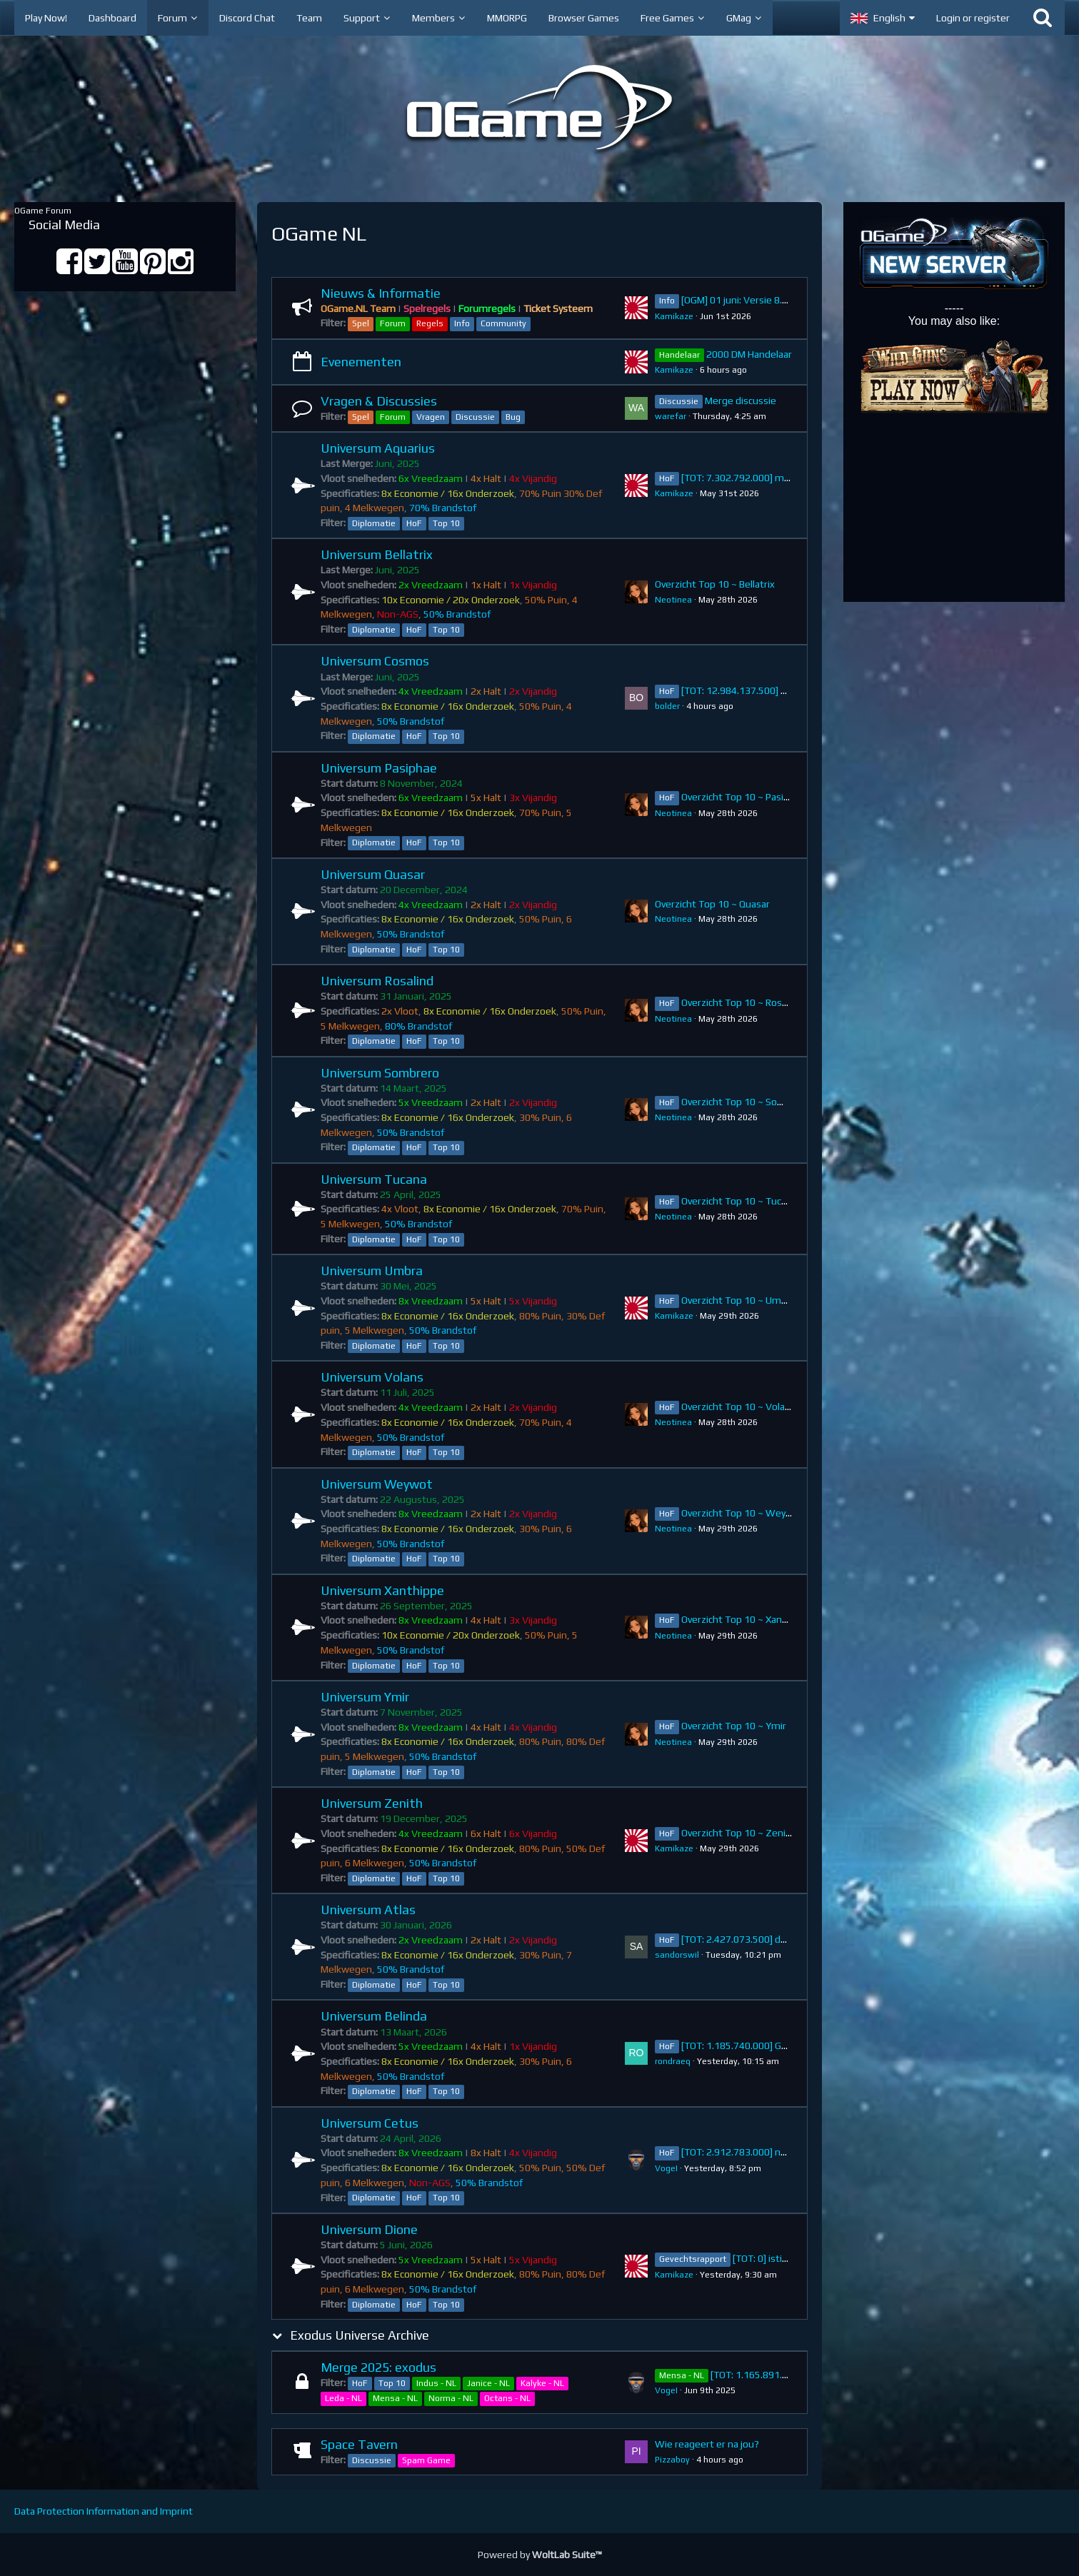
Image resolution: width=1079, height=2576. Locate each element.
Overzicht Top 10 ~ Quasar (712, 904)
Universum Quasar (373, 874)
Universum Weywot (377, 1483)
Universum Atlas (368, 1909)
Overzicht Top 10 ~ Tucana (739, 1201)
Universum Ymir (365, 1696)
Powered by (540, 2554)
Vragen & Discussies (379, 400)
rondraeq (673, 2061)
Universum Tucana (374, 1179)
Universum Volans (372, 1376)
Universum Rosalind (377, 980)
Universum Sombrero (380, 1072)
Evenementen (361, 361)
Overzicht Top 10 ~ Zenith (738, 1832)
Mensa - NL (395, 2398)
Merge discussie (740, 400)
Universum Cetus (369, 2122)
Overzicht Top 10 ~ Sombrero (745, 1101)
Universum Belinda (374, 2015)
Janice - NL (488, 2383)
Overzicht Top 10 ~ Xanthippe (746, 1619)
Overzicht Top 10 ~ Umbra (738, 1300)
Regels (429, 323)
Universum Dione (369, 2229)
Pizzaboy (672, 2460)
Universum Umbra (372, 1270)
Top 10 (446, 523)
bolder (667, 706)
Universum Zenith (372, 1803)
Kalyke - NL (542, 2383)
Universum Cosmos (375, 660)
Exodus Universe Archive (359, 2335)
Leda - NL (343, 2398)
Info (462, 323)
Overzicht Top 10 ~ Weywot (742, 1513)
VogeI (666, 2168)
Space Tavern (359, 2444)
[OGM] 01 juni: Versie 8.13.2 (741, 300)
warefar (670, 416)
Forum (393, 323)
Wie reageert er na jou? (707, 2444)
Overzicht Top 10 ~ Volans (738, 1406)
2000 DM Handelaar (749, 354)
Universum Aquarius (378, 448)
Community (503, 323)
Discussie (475, 417)
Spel (360, 323)
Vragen (430, 417)
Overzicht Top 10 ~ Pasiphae (743, 797)
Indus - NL (436, 2383)
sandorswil (677, 1955)
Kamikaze (674, 316)
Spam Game (426, 2460)
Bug (513, 417)
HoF (414, 523)
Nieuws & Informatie (381, 293)
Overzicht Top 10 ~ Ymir (733, 1725)
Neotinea (673, 600)
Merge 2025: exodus (378, 2367)
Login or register (973, 18)
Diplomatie (374, 523)
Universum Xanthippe (382, 1590)
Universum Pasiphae (379, 767)
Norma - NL (450, 2398)
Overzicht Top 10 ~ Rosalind (742, 1002)
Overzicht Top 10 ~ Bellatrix (715, 584)
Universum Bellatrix (377, 554)
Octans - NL (507, 2398)
